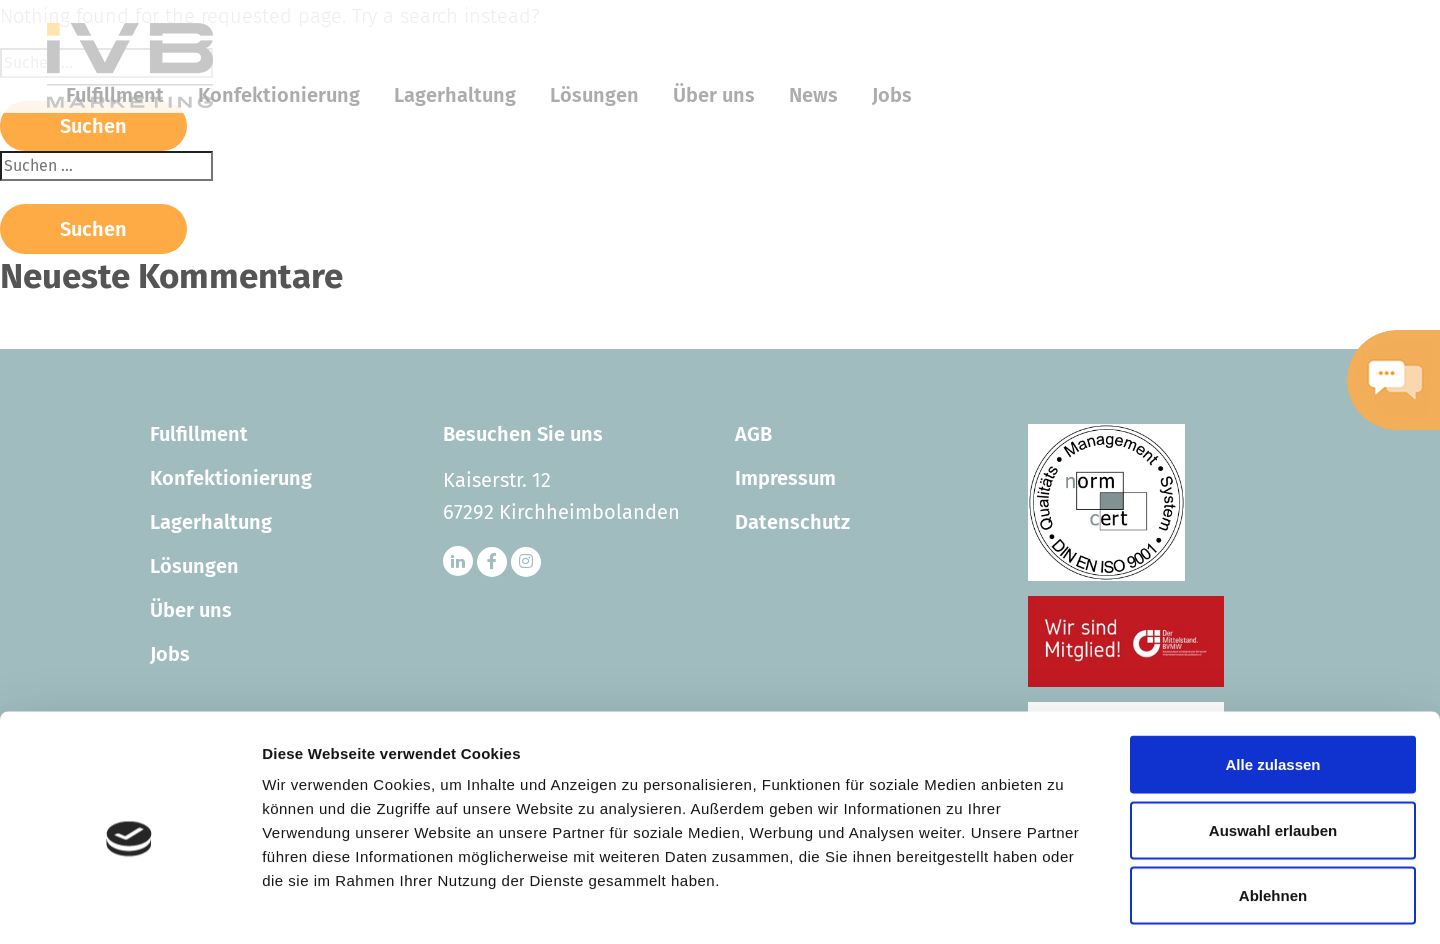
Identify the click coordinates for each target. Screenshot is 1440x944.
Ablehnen (1273, 812)
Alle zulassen (1272, 681)
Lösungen (194, 566)
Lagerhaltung (211, 522)
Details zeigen (1063, 904)
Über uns (191, 610)
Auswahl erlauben (1273, 747)
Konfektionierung (231, 478)
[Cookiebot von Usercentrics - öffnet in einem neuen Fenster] (129, 905)
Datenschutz (792, 522)
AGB (753, 434)
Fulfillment (199, 434)
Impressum (785, 478)
